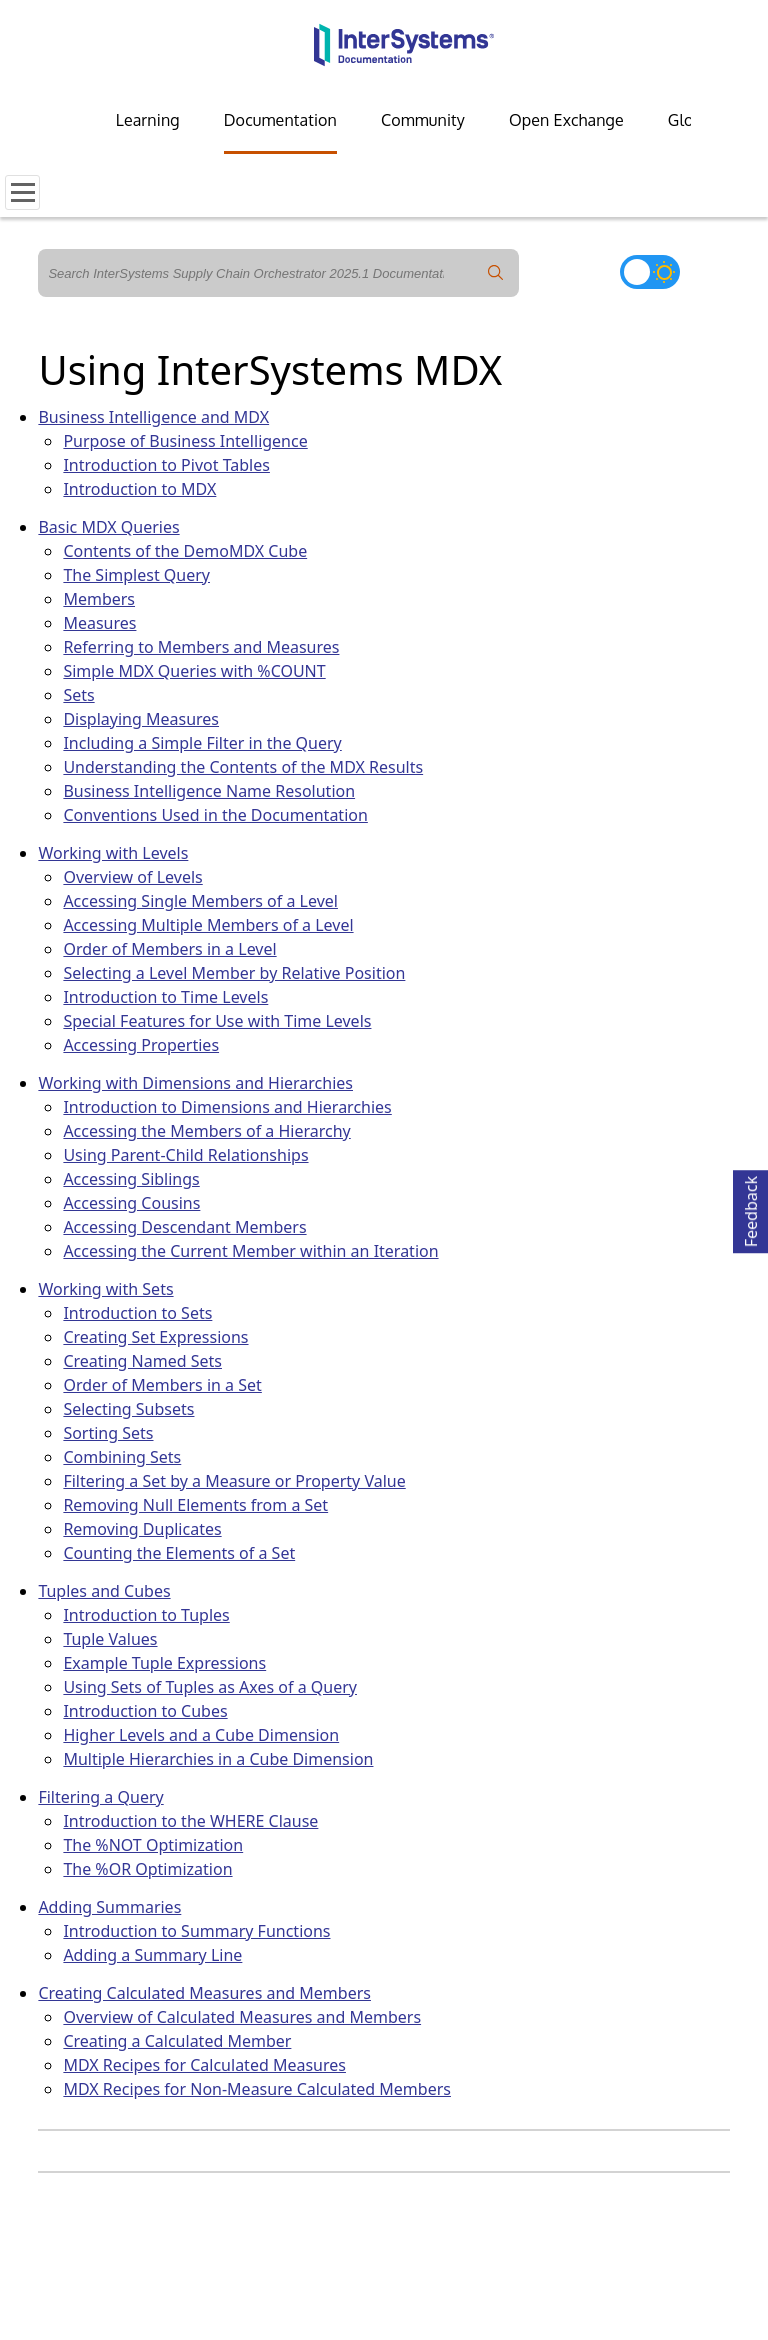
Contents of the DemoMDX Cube (185, 551)
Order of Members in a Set (162, 1385)
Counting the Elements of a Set (179, 1553)
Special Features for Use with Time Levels (217, 1021)
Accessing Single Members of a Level (200, 901)
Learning (148, 120)
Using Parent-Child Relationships (185, 1155)
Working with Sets (105, 1289)
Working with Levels (113, 853)
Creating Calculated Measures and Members (204, 1993)
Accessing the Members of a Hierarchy (206, 1131)
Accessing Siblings (131, 1179)
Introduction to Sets (137, 1313)
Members (99, 599)
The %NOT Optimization (153, 1845)
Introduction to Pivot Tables (166, 465)
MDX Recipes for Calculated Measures (204, 2065)
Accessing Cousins (131, 1203)
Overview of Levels (132, 877)
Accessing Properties (141, 1045)
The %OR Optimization (147, 1869)
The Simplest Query (136, 575)
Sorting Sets (108, 1433)
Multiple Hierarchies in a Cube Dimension (218, 1759)
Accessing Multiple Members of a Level (208, 925)
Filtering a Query (100, 1797)
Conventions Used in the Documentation (215, 815)
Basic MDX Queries (108, 527)
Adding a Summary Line (152, 1955)
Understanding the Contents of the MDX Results (243, 767)
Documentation (280, 120)
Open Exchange (566, 120)
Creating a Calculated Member (177, 2041)
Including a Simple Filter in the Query (202, 743)
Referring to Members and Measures (201, 647)
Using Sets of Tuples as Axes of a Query (210, 1687)
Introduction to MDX (139, 489)
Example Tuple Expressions (164, 1663)
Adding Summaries (109, 1907)
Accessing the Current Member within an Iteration (250, 1251)
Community (423, 120)
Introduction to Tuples (146, 1615)
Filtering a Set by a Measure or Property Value (234, 1481)
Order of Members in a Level (169, 949)
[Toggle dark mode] (650, 272)
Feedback (751, 1208)
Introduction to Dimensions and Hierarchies (227, 1107)
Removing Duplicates (142, 1529)
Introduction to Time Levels (165, 997)
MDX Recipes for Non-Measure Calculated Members (257, 2089)
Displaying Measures (141, 719)
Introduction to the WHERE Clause (190, 1821)
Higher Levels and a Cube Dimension (201, 1735)
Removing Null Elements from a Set (195, 1505)
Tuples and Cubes (104, 1591)
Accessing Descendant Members (184, 1227)
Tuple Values (110, 1639)
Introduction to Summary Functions (196, 1931)
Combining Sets (122, 1457)
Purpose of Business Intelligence (185, 441)
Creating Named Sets (142, 1361)
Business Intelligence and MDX (153, 417)
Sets (78, 695)
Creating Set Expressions (155, 1337)
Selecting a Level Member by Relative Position (234, 973)
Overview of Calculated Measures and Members (242, 2017)
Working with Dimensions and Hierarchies (195, 1083)
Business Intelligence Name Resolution (209, 791)
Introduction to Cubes (145, 1711)
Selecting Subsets (128, 1409)
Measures (99, 623)
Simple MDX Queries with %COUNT (194, 671)
